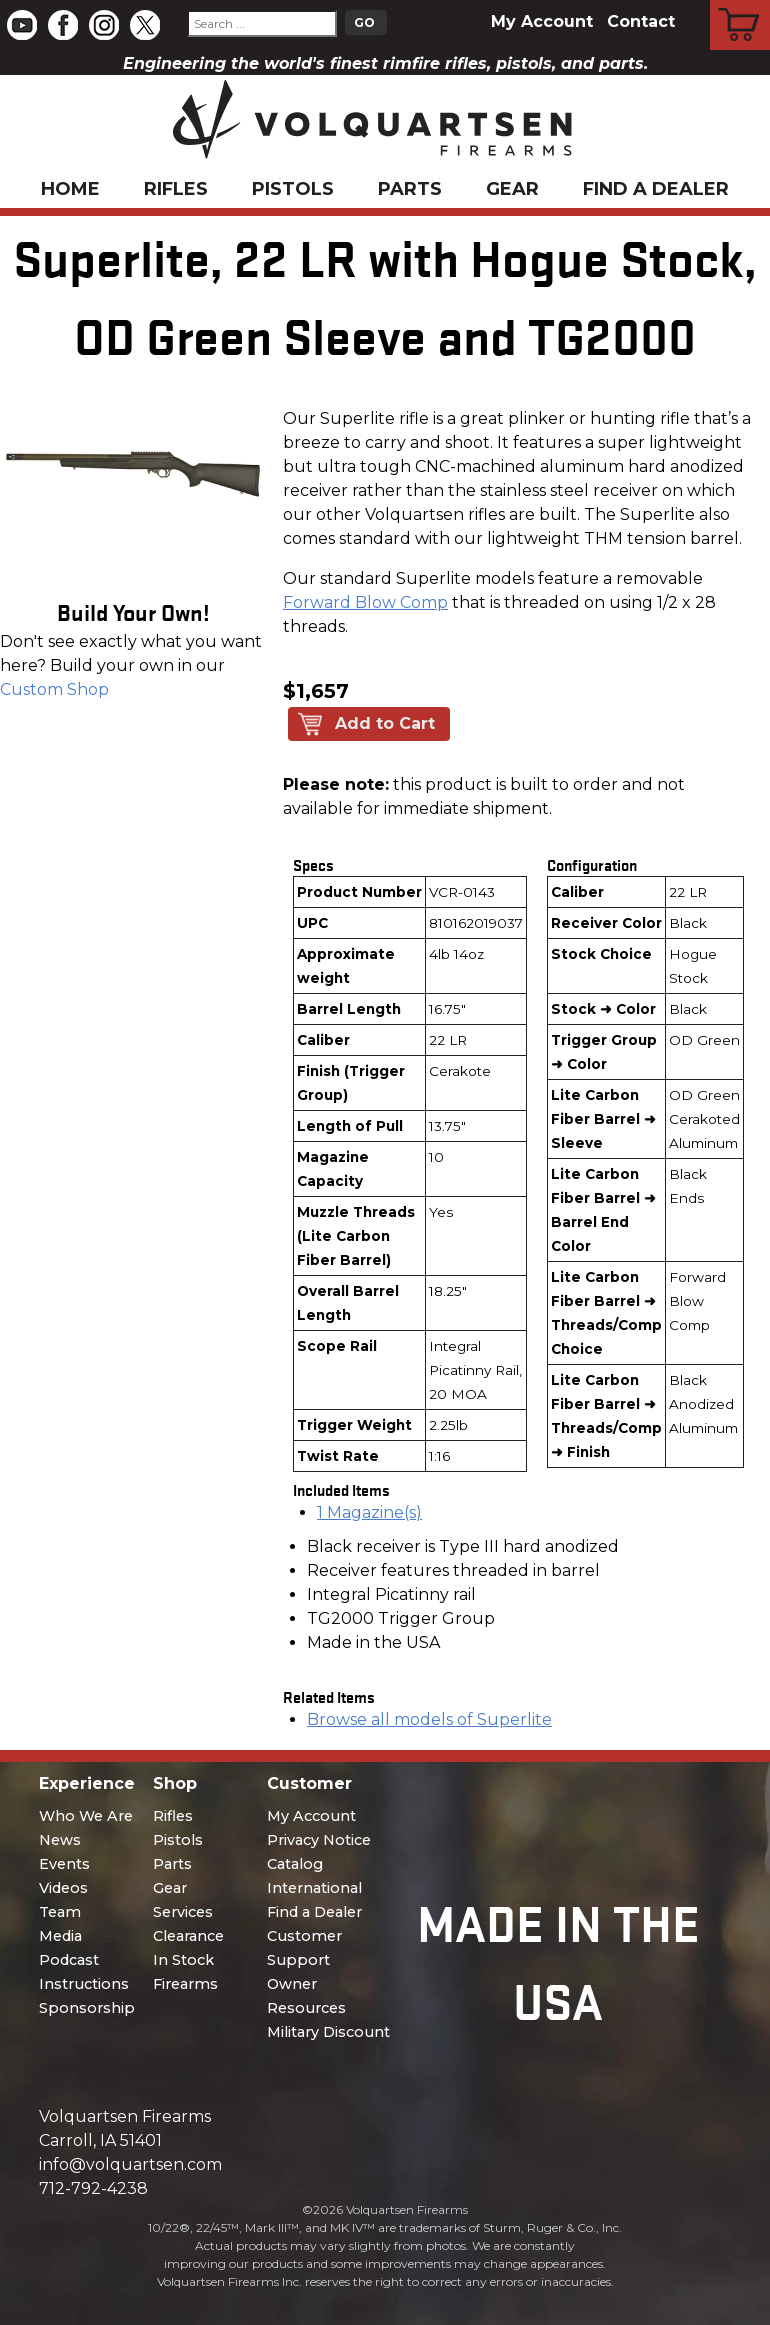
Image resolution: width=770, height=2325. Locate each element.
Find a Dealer (656, 189)
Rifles (176, 189)
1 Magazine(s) (369, 1512)
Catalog (295, 1864)
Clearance (188, 1936)
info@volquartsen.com (130, 2164)
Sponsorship (87, 2008)
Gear (512, 189)
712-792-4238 (93, 2188)
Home (70, 189)
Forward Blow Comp (365, 602)
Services (183, 1912)
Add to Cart (385, 723)
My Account (542, 21)
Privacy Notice (319, 1840)
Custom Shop (54, 689)
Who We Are (86, 1816)
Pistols (293, 189)
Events (64, 1864)
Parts (410, 189)
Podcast (69, 1960)
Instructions (84, 1984)
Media (60, 1936)
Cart (740, 3)
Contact (641, 21)
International (314, 1888)
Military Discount (328, 2032)
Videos (63, 1888)
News (60, 1840)
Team (60, 1912)
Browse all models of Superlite (429, 1719)
